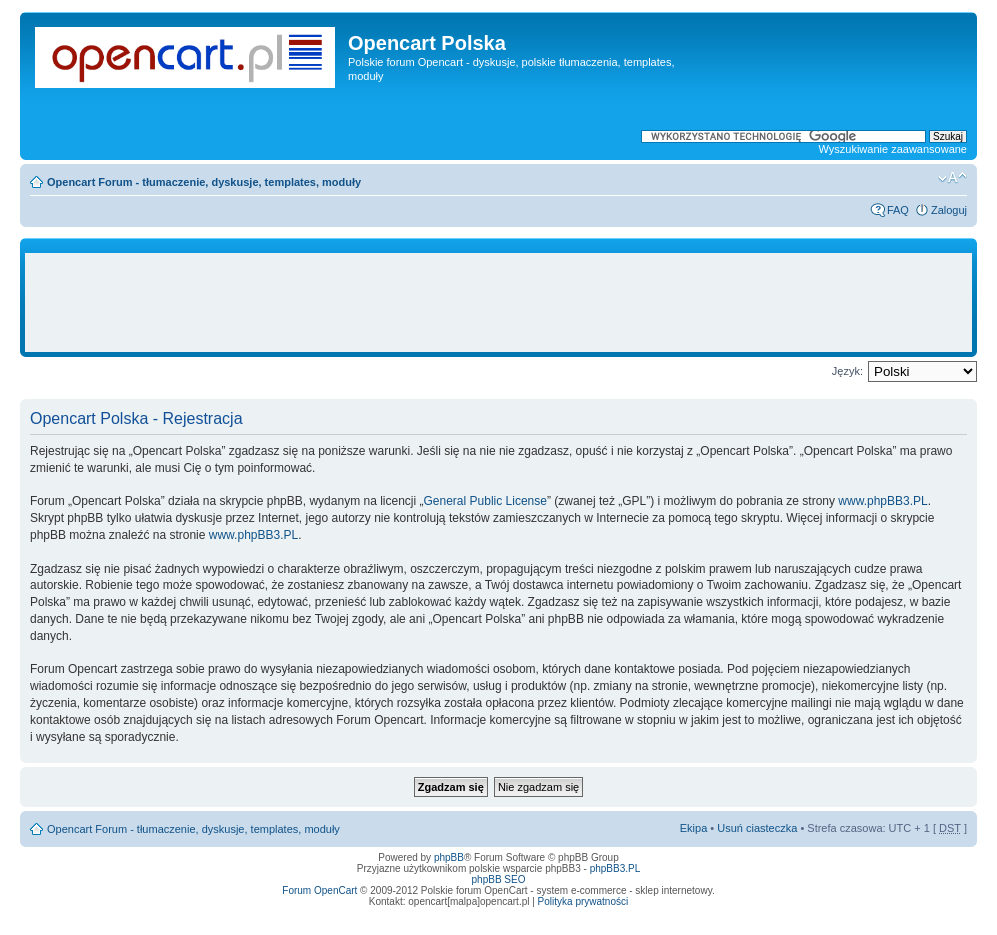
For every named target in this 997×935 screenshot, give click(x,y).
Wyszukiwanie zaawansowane (893, 149)
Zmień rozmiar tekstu (952, 178)
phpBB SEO (499, 879)
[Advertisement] (499, 303)
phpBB (449, 857)
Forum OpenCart (319, 890)
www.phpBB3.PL (882, 501)
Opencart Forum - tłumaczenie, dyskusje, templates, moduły (204, 182)
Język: (847, 371)
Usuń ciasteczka (757, 828)
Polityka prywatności (583, 901)
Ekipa (694, 828)
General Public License (485, 501)
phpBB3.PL (615, 868)
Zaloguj (949, 210)
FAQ (898, 210)
